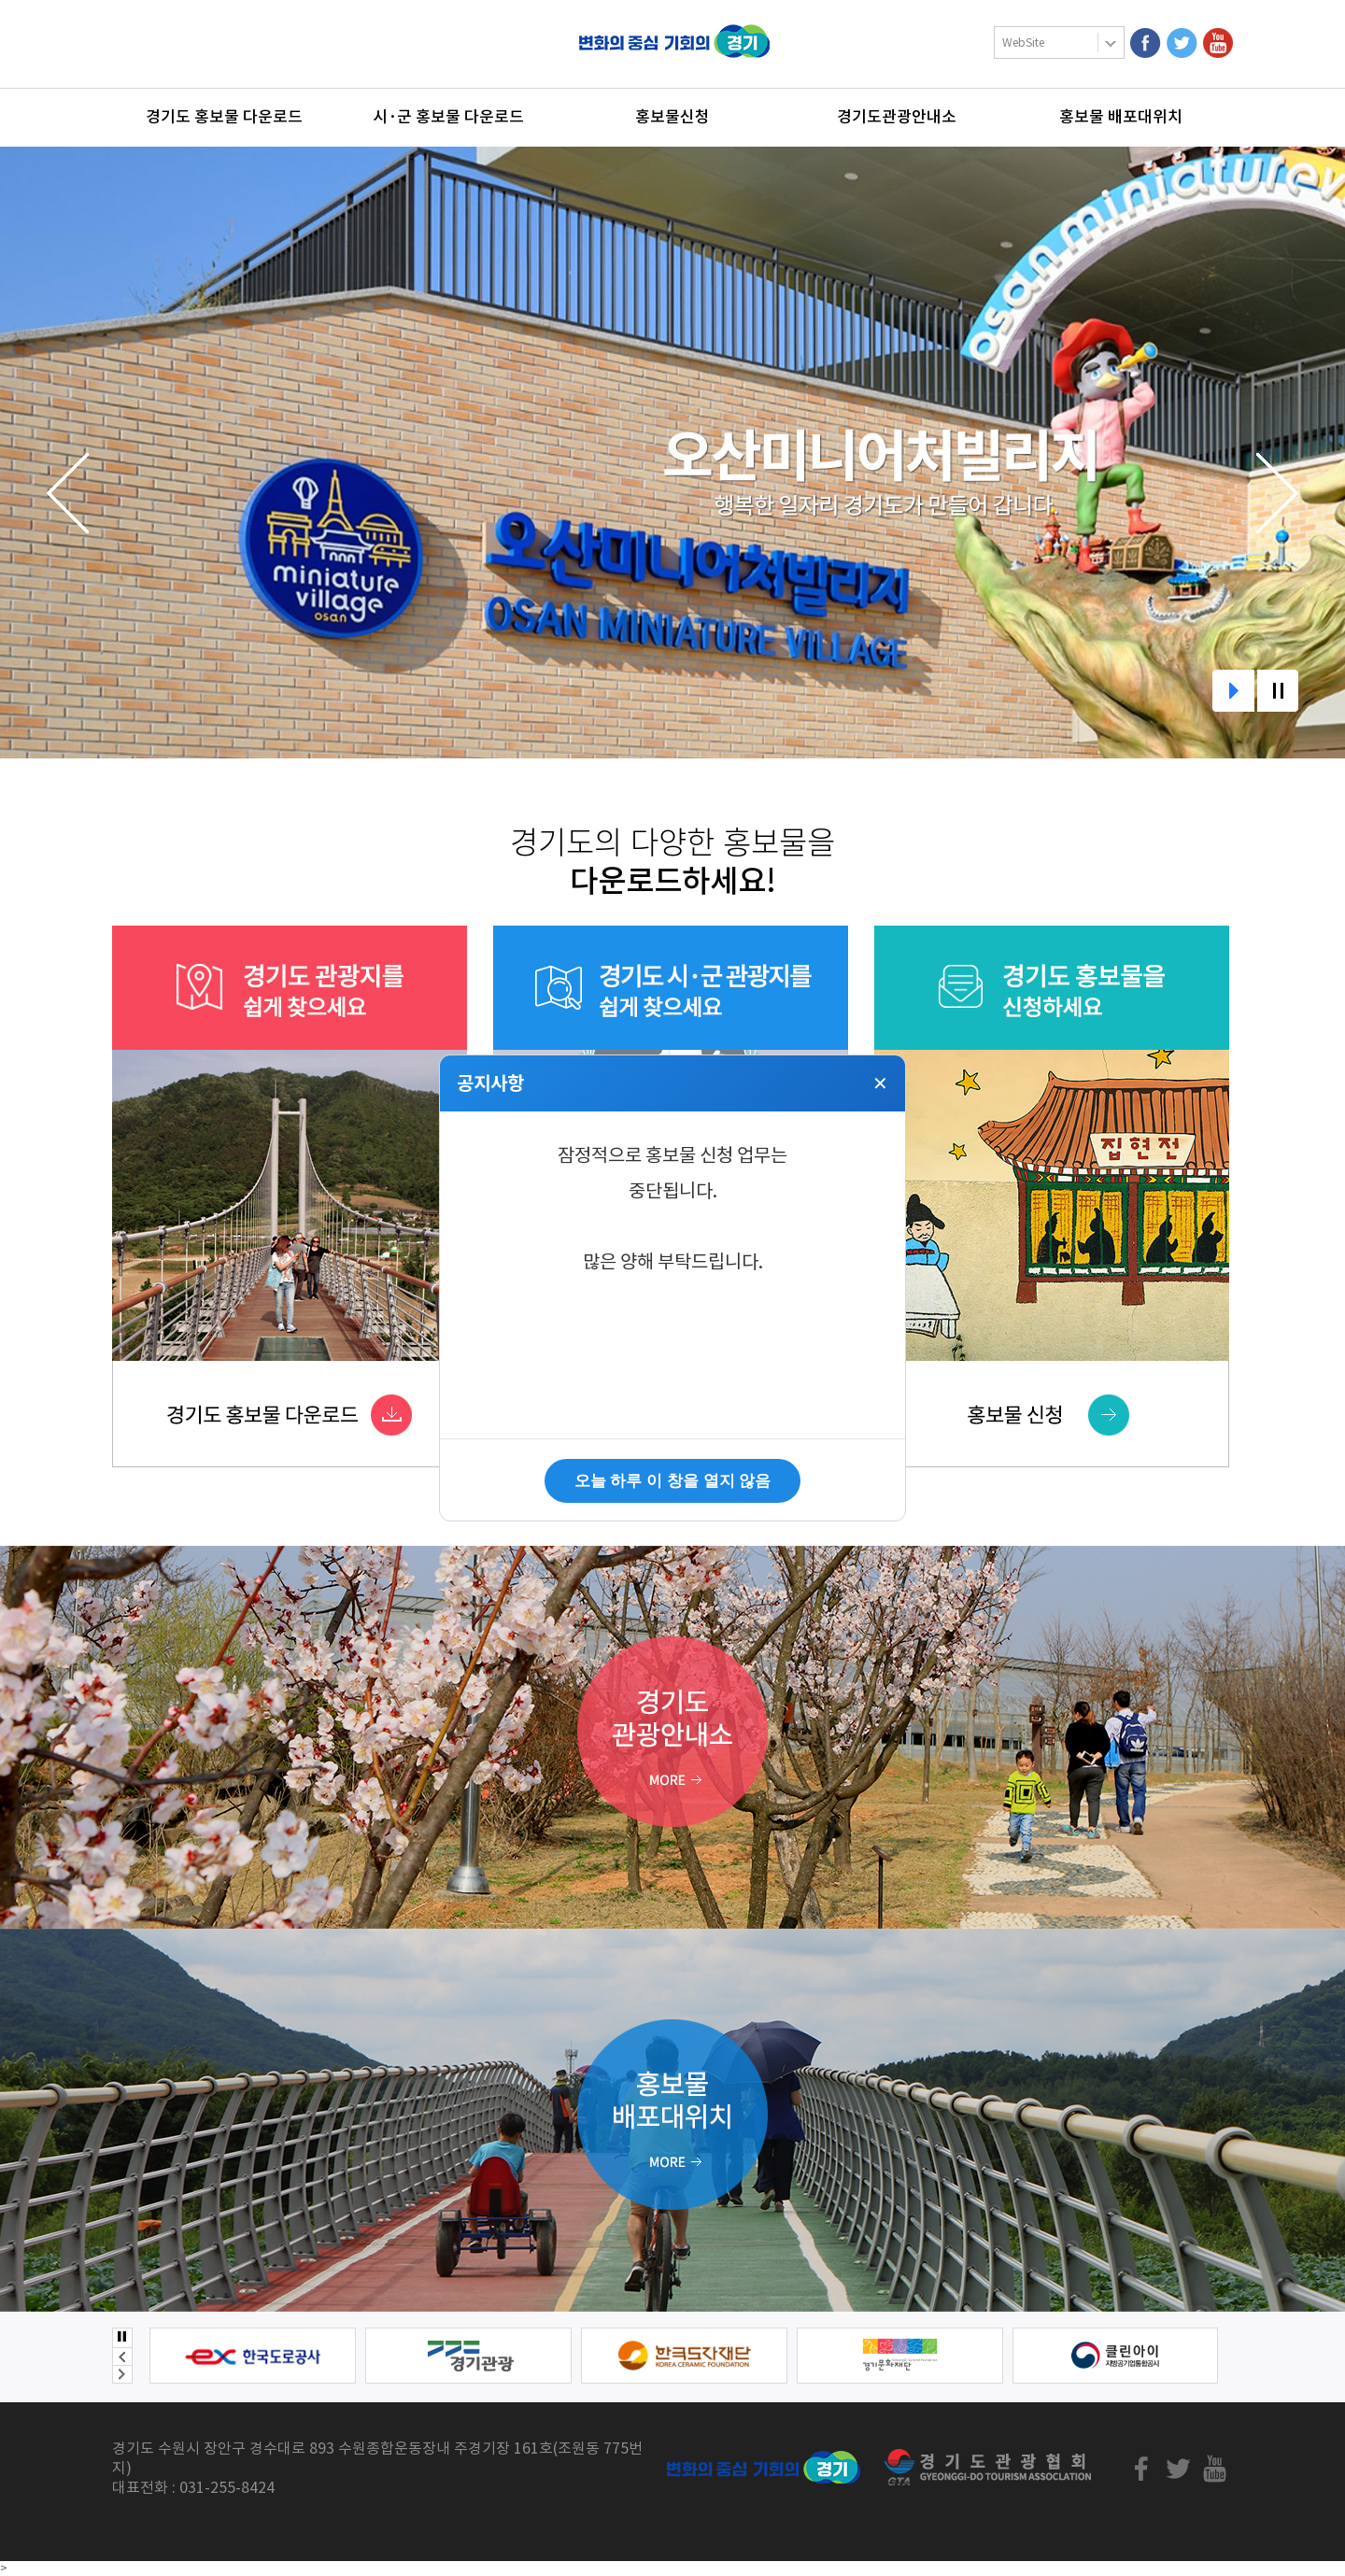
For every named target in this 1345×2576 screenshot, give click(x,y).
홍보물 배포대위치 (1120, 116)
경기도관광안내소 (896, 116)
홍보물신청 (672, 116)
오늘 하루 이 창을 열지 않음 (673, 1481)
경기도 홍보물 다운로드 (224, 116)
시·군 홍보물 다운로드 (448, 116)
